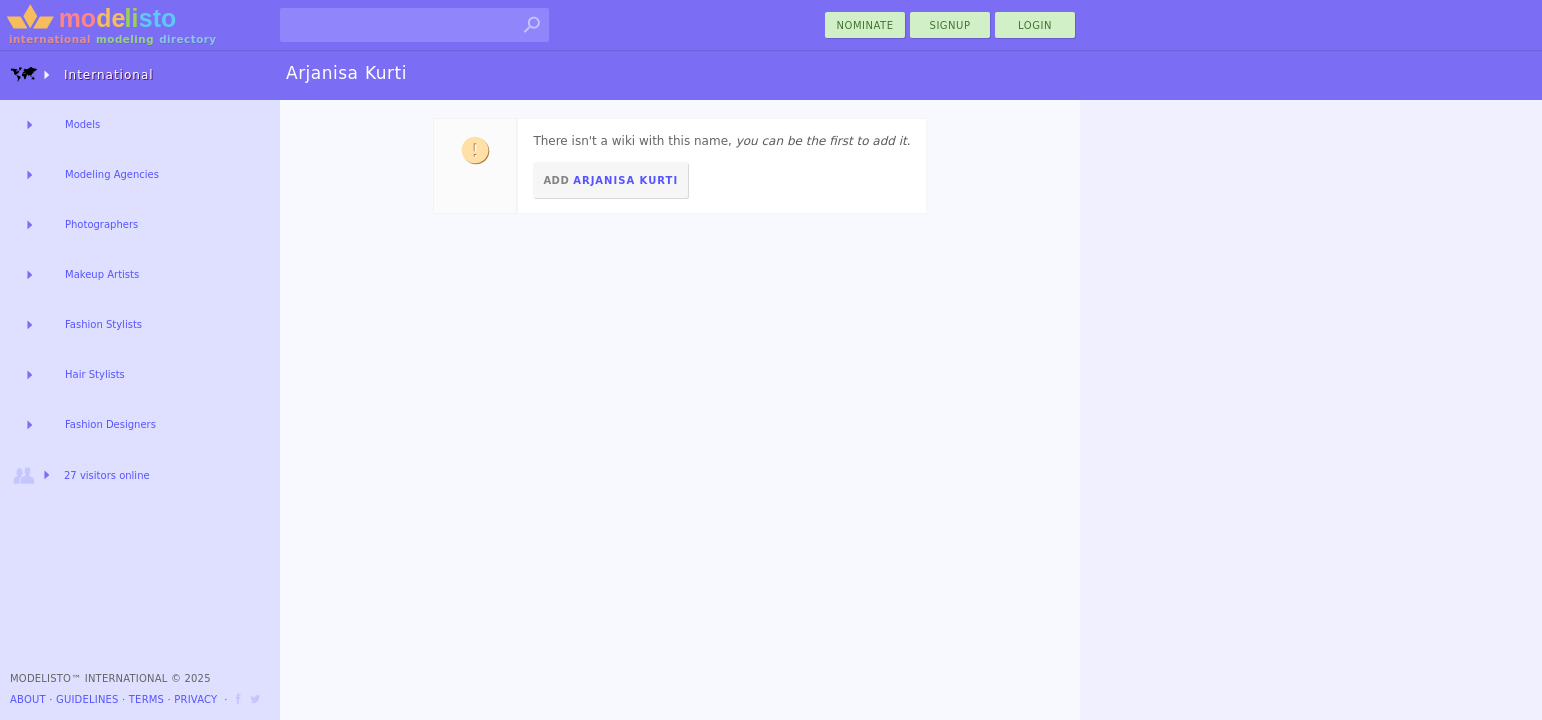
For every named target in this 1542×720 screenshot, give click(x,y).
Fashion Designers (110, 424)
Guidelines (87, 699)
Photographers (101, 224)
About (28, 699)
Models (82, 124)
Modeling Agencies (112, 174)
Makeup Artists (102, 274)
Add (610, 180)
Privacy (195, 699)
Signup (950, 25)
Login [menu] (1035, 25)
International (82, 74)
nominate (865, 25)
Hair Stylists (95, 374)
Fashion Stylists (103, 324)
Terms (146, 699)
